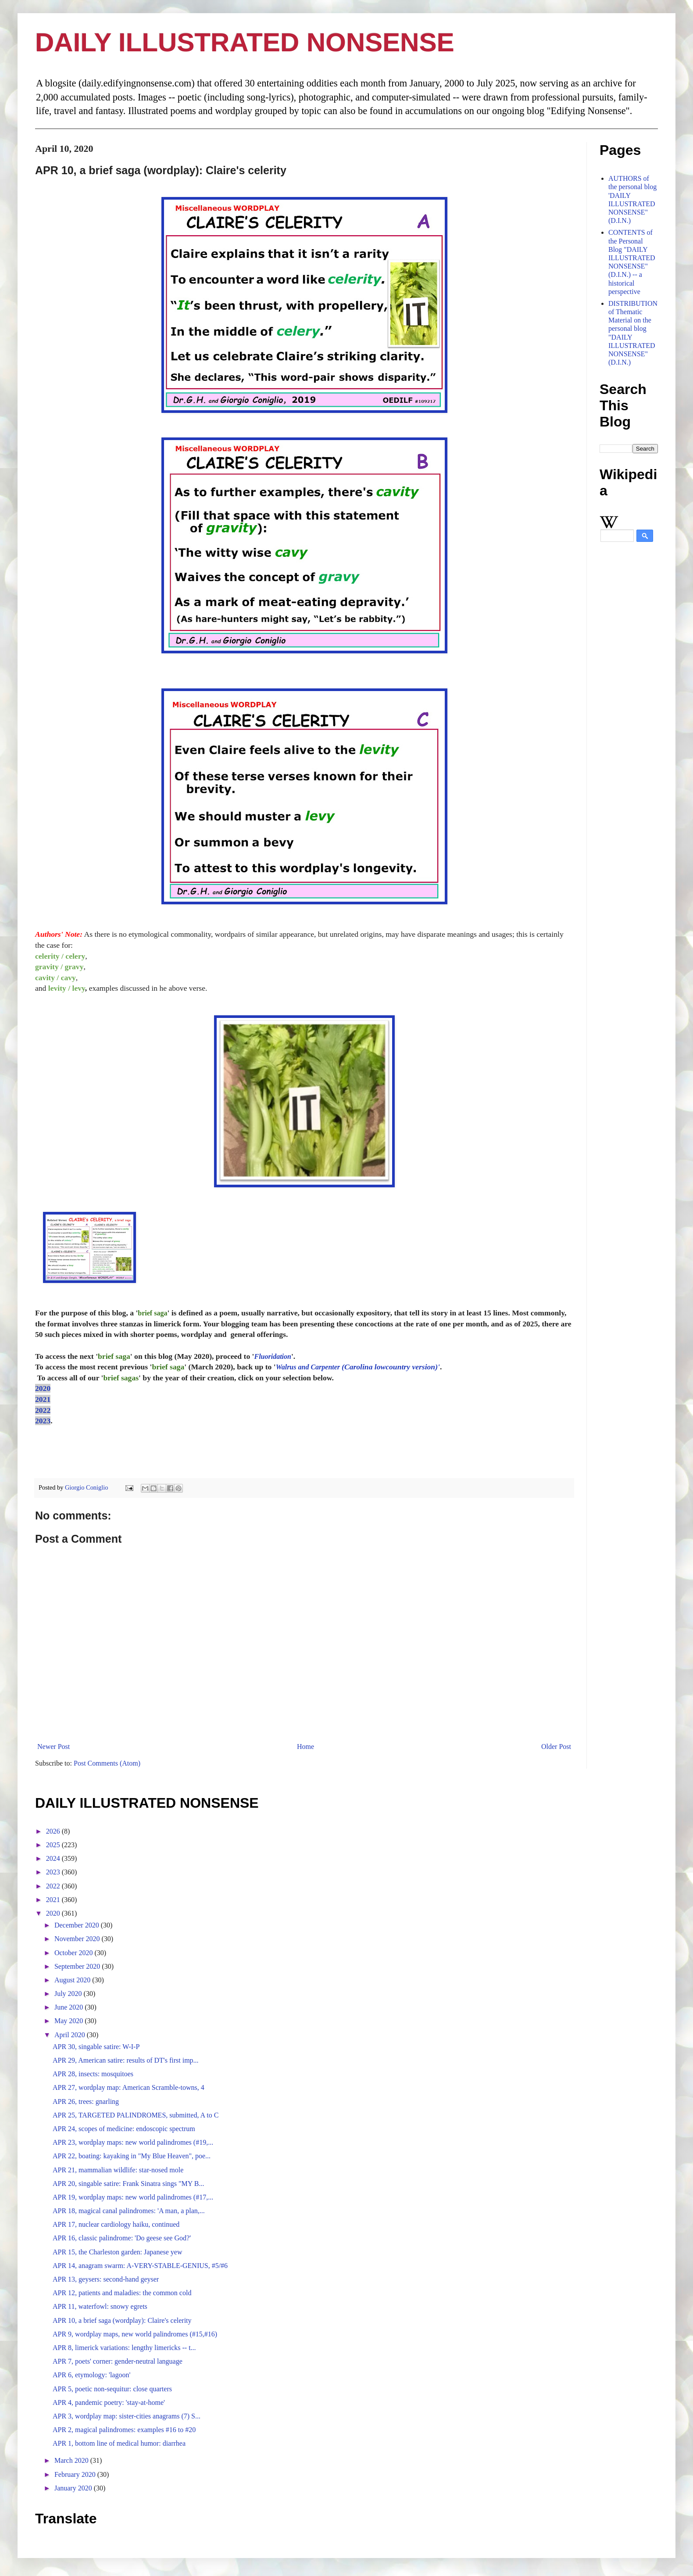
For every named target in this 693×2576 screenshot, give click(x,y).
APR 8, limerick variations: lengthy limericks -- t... (124, 2347)
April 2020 (70, 2035)
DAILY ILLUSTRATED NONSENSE (244, 42)
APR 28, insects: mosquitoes (93, 2074)
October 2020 (74, 1952)
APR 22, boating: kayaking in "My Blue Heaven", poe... (132, 2156)
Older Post (556, 1746)
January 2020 (74, 2488)
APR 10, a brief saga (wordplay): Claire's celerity (122, 2320)
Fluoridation (272, 1356)
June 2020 (69, 2007)
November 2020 (78, 1938)
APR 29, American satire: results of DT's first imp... (126, 2060)
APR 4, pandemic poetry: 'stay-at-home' (109, 2402)
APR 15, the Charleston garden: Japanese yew (117, 2252)
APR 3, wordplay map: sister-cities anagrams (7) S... (126, 2416)
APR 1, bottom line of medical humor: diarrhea (119, 2443)
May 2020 (69, 2020)
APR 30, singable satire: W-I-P (96, 2046)
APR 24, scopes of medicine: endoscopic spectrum (124, 2128)
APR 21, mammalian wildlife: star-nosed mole (118, 2170)
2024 (54, 1858)
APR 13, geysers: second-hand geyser (106, 2279)
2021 (42, 1399)
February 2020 (75, 2474)
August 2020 (73, 1980)
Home (305, 1746)
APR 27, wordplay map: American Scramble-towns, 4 (128, 2087)
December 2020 (77, 1925)
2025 (54, 1845)
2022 (42, 1410)
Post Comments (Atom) (107, 1763)
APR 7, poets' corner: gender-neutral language (117, 2361)
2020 (42, 1388)
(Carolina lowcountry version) (357, 1366)
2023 (42, 1420)
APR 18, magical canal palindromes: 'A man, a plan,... (129, 2210)
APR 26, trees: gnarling (86, 2101)
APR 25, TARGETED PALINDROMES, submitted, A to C (135, 2115)
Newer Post (53, 1746)
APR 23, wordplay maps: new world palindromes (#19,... (133, 2142)
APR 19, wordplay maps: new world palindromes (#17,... (133, 2197)
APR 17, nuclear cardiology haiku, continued (116, 2224)
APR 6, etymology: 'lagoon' (91, 2375)
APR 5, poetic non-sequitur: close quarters (112, 2389)
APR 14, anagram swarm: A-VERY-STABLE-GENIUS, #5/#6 (140, 2265)
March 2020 (72, 2460)
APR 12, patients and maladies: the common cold (122, 2293)
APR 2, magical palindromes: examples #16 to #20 (124, 2429)
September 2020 (78, 1966)
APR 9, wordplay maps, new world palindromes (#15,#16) (135, 2334)
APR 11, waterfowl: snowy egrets (100, 2306)
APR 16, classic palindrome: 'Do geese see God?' (122, 2238)
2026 (54, 1831)
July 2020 (69, 1993)
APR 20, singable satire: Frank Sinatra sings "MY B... (128, 2183)
